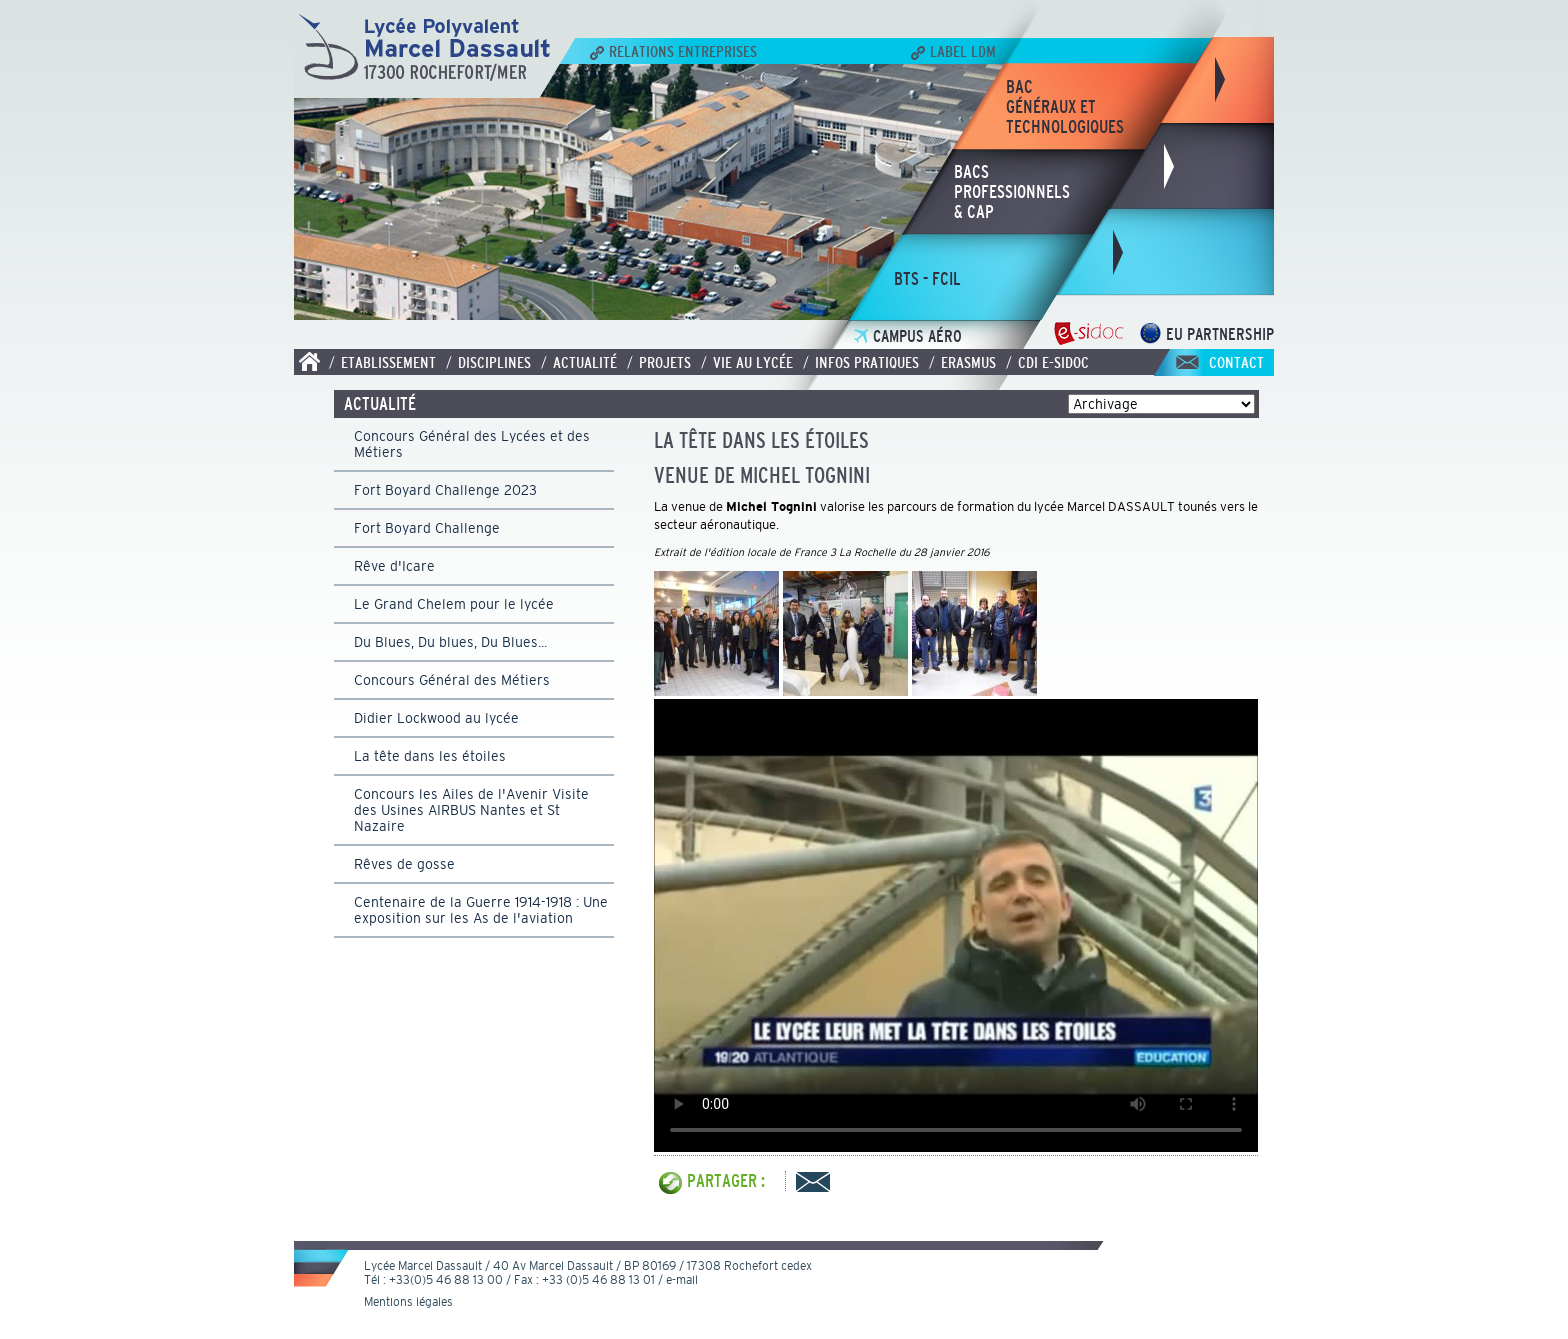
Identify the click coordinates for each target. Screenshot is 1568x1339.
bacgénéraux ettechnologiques (1065, 107)
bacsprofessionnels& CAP (1012, 192)
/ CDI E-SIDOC (1047, 362)
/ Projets (659, 362)
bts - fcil (927, 279)
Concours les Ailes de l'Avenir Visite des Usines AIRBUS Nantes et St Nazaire (471, 810)
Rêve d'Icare (394, 566)
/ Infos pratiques (861, 362)
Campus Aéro (908, 336)
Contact (1236, 362)
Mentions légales (408, 1302)
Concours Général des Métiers (452, 680)
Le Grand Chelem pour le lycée (454, 604)
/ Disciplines (488, 362)
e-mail (682, 1280)
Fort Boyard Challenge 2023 (445, 490)
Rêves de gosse (404, 864)
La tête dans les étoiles (430, 756)
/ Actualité (579, 362)
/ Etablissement (382, 362)
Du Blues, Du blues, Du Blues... (450, 642)
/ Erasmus (962, 362)
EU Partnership (1206, 334)
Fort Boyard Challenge (427, 528)
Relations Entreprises (673, 51)
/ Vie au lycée (747, 362)
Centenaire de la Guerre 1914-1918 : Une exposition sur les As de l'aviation (481, 910)
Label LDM (953, 51)
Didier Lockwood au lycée (436, 718)
